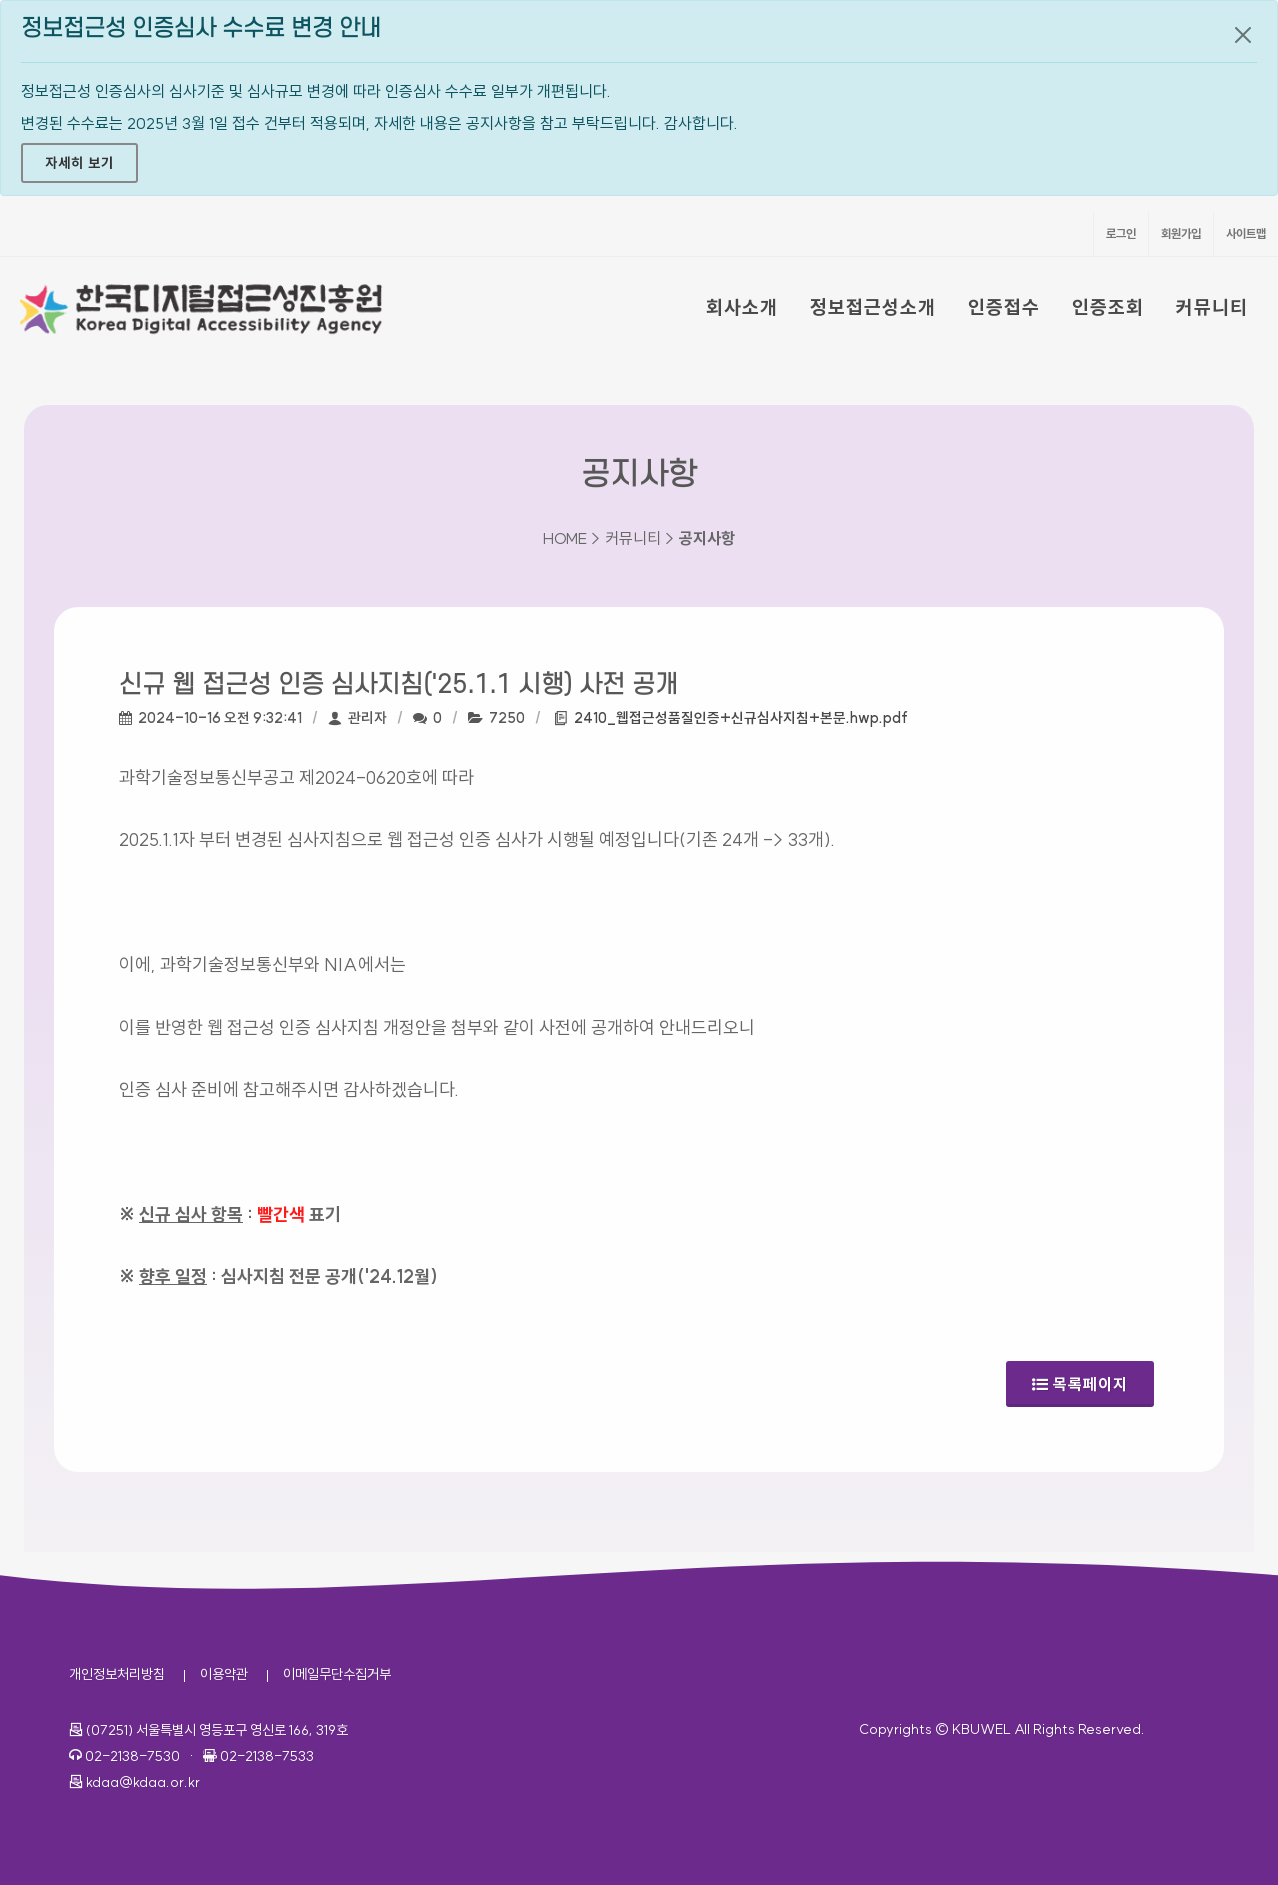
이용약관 (224, 1674)
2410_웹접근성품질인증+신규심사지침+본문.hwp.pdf (741, 718)
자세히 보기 (79, 163)
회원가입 (1181, 233)
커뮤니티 (1212, 307)
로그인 (1121, 233)
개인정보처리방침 (117, 1674)
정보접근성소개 (873, 307)
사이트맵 (1246, 233)
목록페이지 (1080, 1377)
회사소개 (742, 307)
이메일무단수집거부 (337, 1674)
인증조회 (1108, 307)
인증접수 (1004, 307)
